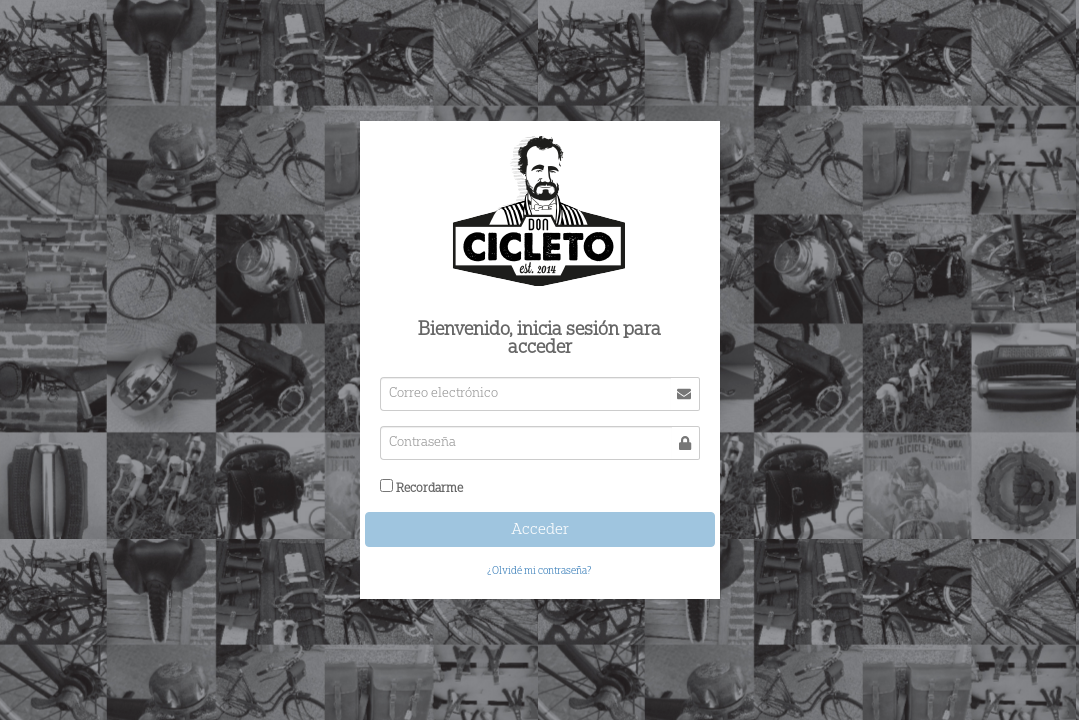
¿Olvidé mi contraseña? (539, 571)
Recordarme (429, 488)
